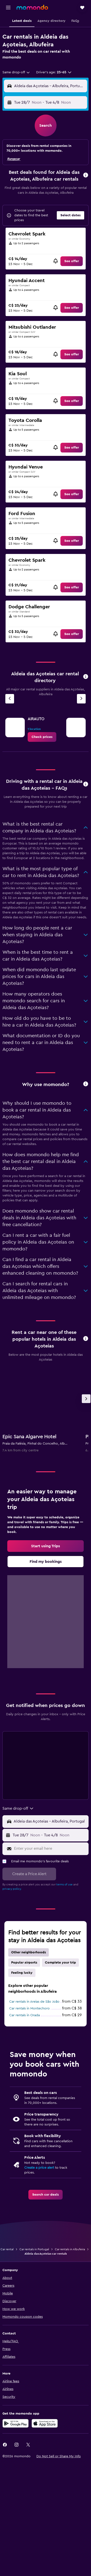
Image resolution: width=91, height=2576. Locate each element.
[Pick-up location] (50, 1821)
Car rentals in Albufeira (70, 2249)
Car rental (7, 2249)
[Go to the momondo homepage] (32, 7)
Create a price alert (39, 2167)
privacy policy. (12, 1888)
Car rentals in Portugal (34, 2249)
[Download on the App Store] (45, 2423)
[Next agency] (81, 698)
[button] (8, 7)
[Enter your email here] (50, 1849)
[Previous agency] (9, 698)
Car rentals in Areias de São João (34, 2001)
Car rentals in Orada (24, 2015)
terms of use (64, 1884)
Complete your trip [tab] (60, 1962)
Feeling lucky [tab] (22, 1972)
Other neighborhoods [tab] (28, 1952)
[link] (71, 261)
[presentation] (86, 175)
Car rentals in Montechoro (29, 2008)
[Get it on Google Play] (15, 2423)
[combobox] (16, 72)
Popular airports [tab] (24, 1962)
